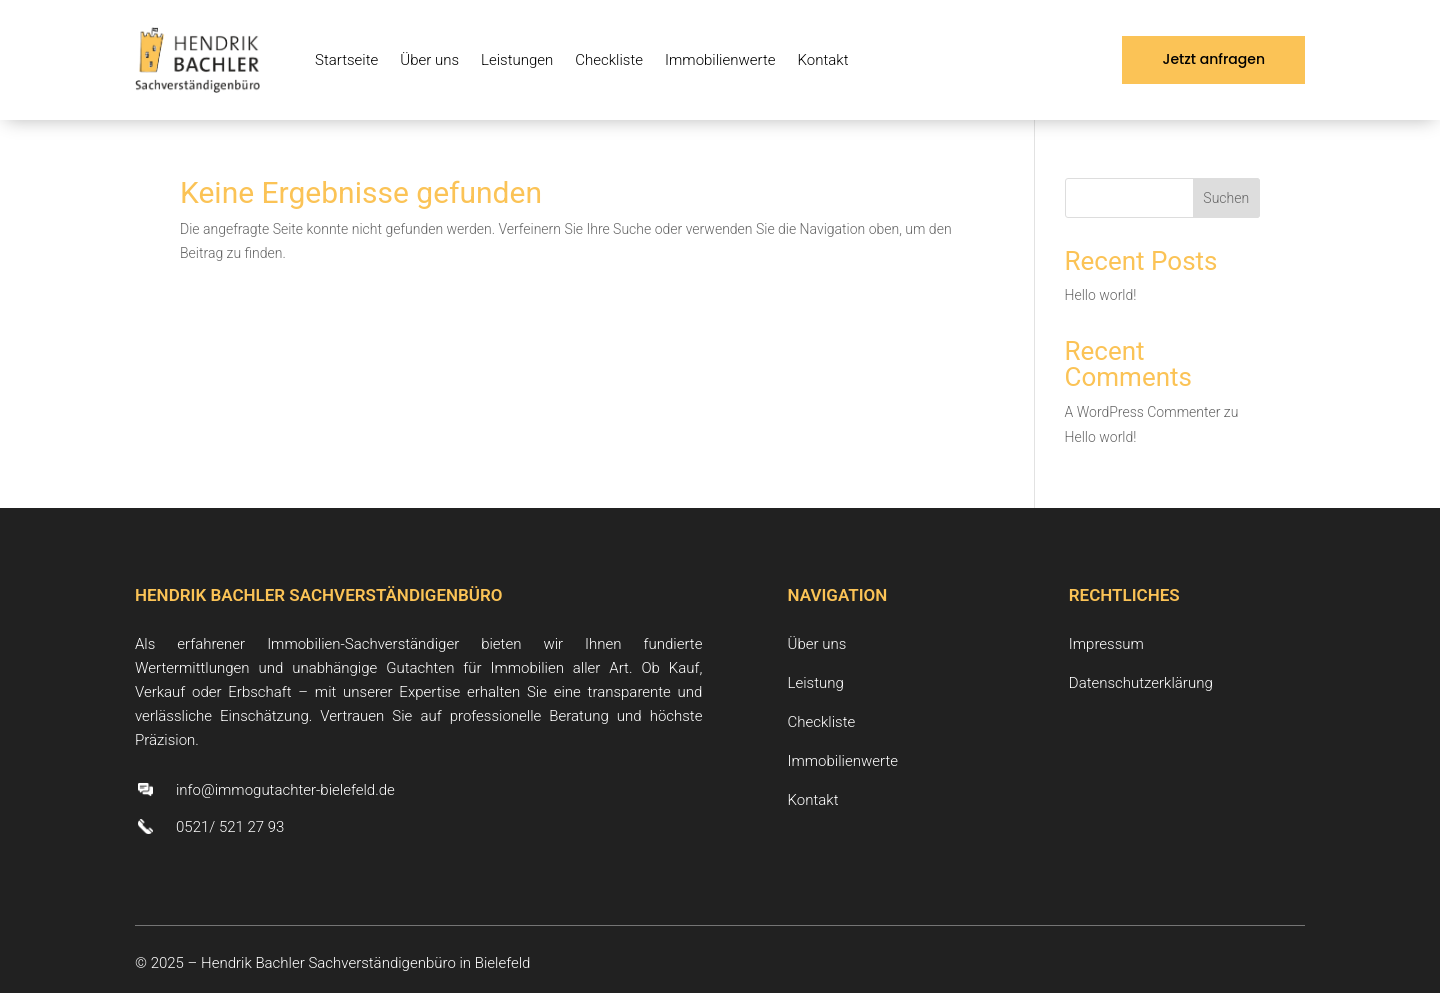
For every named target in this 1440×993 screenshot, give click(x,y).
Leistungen (517, 60)
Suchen (1226, 198)
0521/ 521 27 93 (230, 827)
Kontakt (823, 60)
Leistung (816, 683)
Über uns (429, 60)
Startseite (346, 60)
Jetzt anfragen (1213, 59)
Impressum (1106, 644)
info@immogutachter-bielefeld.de (285, 790)
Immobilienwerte (720, 60)
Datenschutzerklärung (1141, 683)
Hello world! (1101, 295)
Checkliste (609, 60)
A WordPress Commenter (1143, 412)
